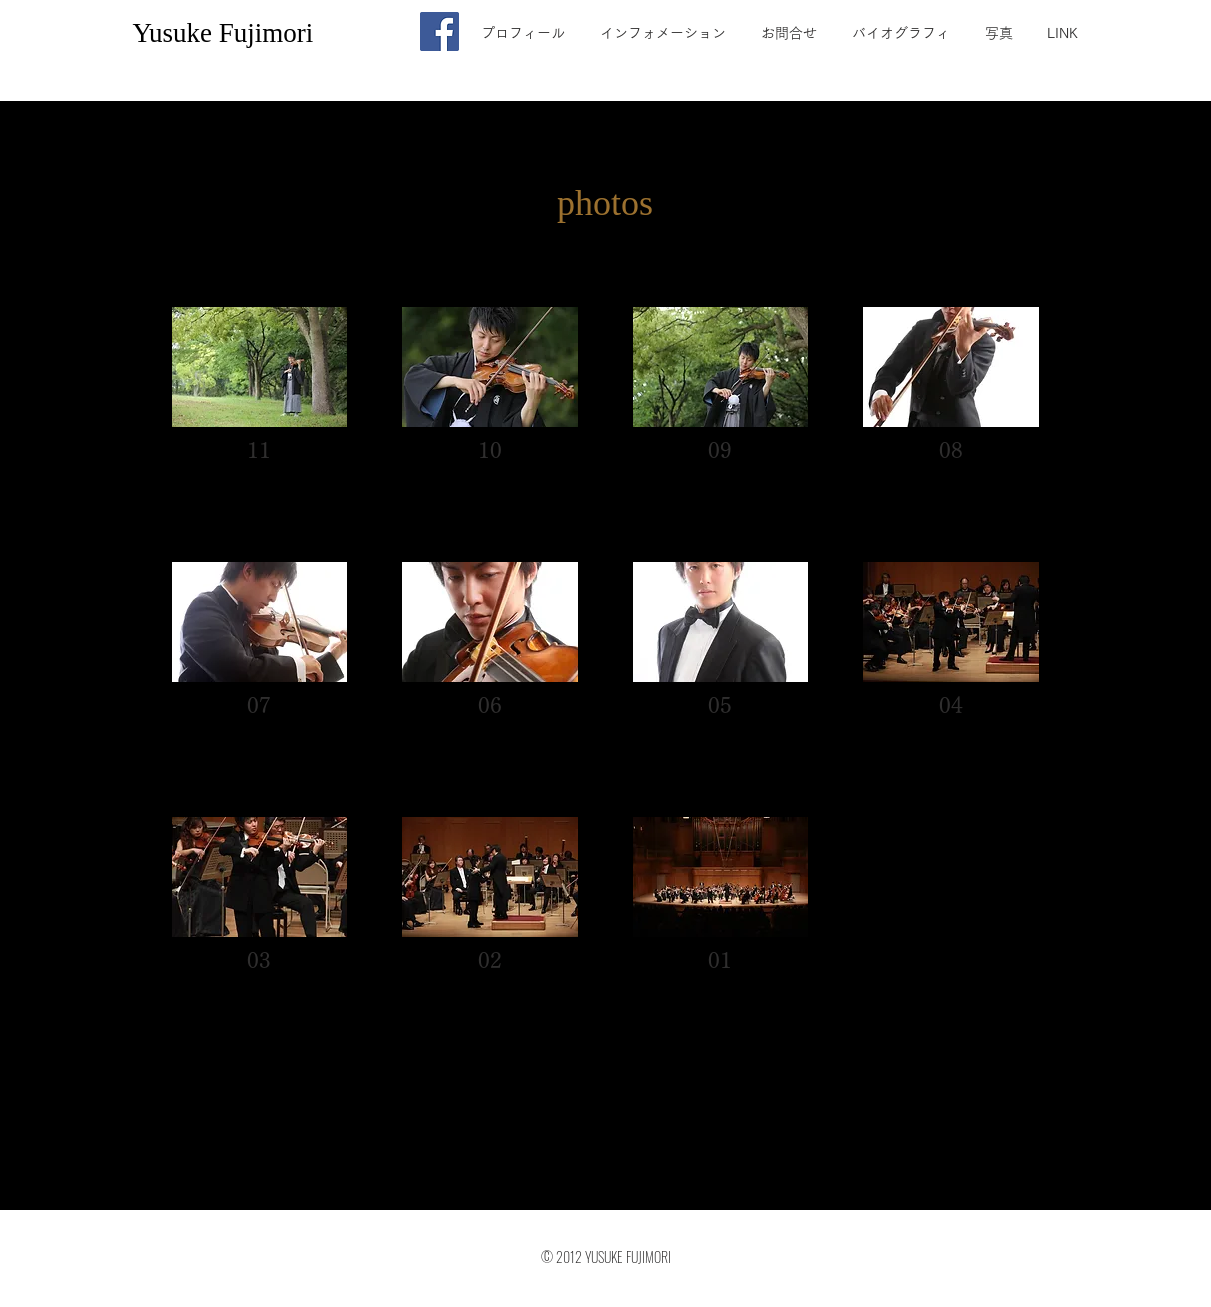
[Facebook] (439, 31)
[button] (260, 407)
